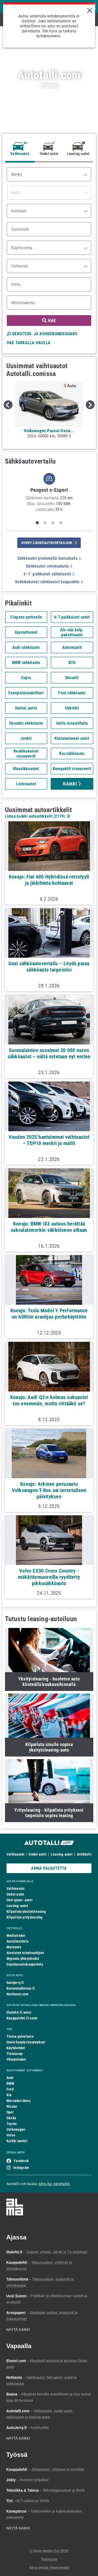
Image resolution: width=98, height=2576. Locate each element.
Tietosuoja (15, 2054)
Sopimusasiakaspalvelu (25, 1964)
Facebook (21, 2161)
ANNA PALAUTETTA (49, 1868)
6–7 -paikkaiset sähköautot (49, 573)
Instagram (21, 2167)
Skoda (11, 2118)
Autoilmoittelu (17, 1941)
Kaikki (72, 784)
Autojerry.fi (15, 1982)
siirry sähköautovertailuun (49, 543)
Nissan (12, 2106)
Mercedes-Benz (19, 2101)
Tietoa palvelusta (20, 2036)
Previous (8, 404)
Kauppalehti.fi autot (22, 2018)
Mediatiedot (16, 1935)
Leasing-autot (61, 1854)
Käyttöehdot (16, 2048)
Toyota (12, 2124)
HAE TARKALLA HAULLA (28, 342)
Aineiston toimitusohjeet (25, 1953)
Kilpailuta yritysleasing (24, 1917)
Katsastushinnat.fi (21, 1988)
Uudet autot (37, 1854)
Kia (9, 2095)
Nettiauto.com (17, 1994)
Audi (10, 2078)
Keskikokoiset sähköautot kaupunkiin (49, 581)
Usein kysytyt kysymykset (26, 2042)
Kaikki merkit (17, 2141)
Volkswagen (16, 2129)
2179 (59, 816)
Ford (10, 2089)
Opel (10, 2112)
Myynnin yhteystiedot (23, 1958)
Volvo (11, 2135)
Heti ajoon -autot (19, 1900)
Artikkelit (84, 1854)
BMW (11, 2083)
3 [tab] (53, 522)
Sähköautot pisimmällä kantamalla (49, 558)
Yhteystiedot (16, 2059)
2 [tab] (45, 522)
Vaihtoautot (15, 1854)
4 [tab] (61, 522)
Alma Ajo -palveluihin (54, 2184)
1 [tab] (37, 522)
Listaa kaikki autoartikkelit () (37, 816)
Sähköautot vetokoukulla (49, 566)
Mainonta (14, 1947)
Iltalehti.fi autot (19, 2012)
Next (90, 404)
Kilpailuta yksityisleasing (26, 1911)
